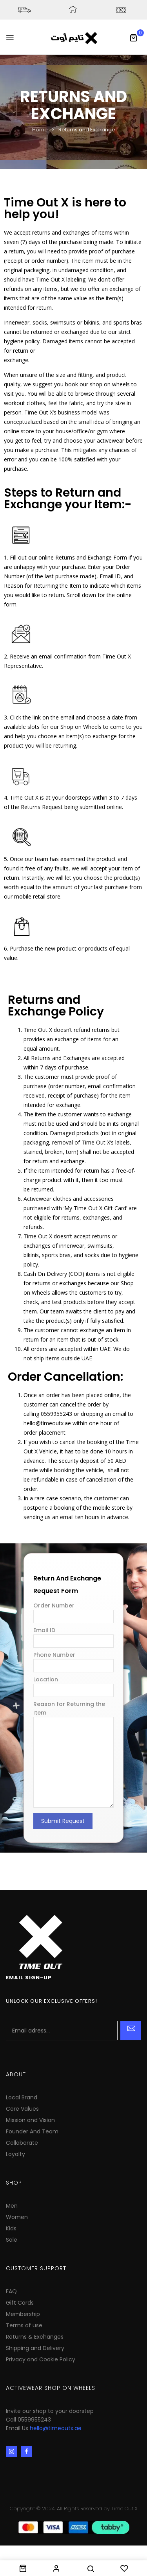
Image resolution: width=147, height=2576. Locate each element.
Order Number (73, 1611)
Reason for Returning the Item (73, 1755)
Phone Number (73, 1660)
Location (73, 1684)
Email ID (73, 1635)
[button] (133, 37)
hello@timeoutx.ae (56, 2428)
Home (40, 129)
